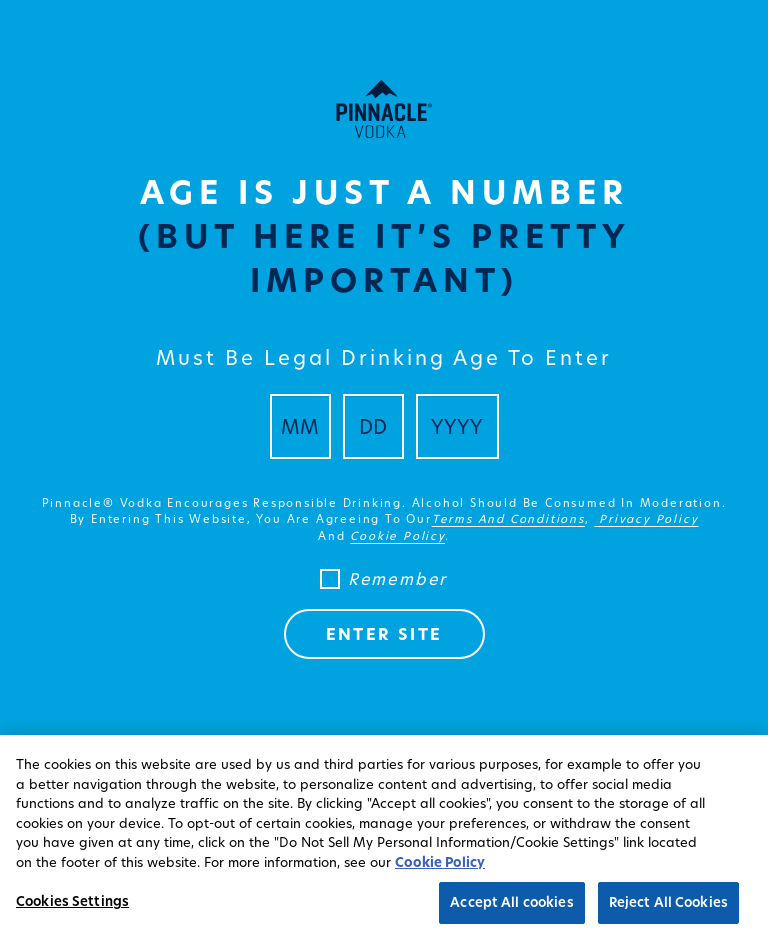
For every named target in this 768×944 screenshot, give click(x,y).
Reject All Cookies (668, 902)
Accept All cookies (511, 902)
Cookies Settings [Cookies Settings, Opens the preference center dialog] (72, 901)
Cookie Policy (440, 862)
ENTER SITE (384, 634)
